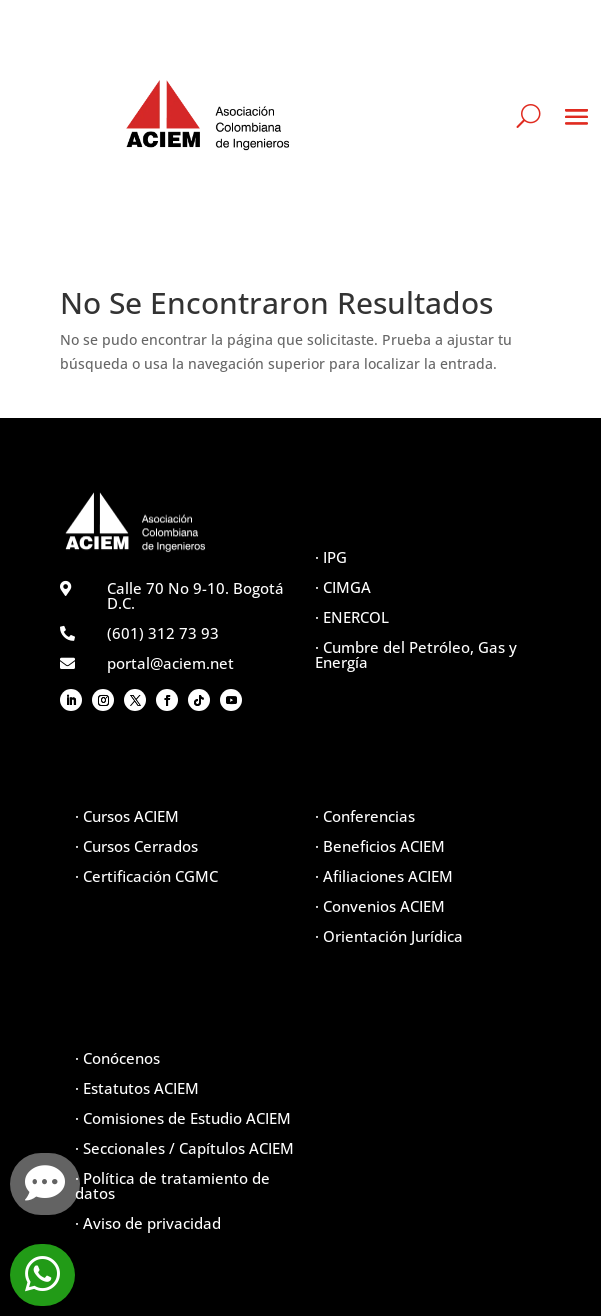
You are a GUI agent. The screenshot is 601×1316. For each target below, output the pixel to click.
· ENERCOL (352, 617)
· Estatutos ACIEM (137, 1088)
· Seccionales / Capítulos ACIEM (184, 1148)
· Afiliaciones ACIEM (384, 876)
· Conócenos (117, 1058)
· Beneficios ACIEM (380, 846)
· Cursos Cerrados (136, 846)
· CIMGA (343, 587)
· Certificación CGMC (146, 876)
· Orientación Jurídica (389, 936)
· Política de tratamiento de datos (172, 1185)
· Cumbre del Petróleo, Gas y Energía (416, 654)
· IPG (331, 557)
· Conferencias (365, 816)
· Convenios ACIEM (380, 906)
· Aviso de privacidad (148, 1223)
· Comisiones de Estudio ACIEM (183, 1118)
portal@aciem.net (170, 663)
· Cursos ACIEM (127, 816)
